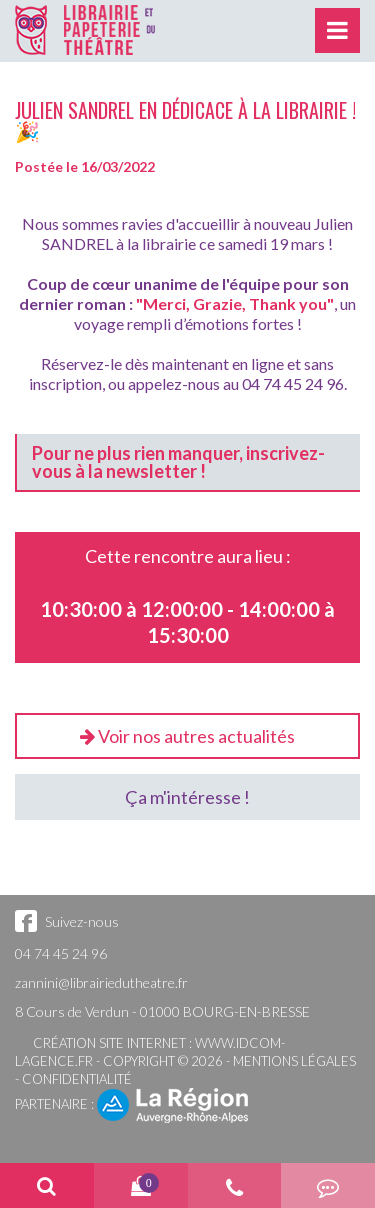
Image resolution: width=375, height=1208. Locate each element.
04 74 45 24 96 (61, 953)
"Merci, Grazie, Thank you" (235, 303)
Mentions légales (294, 1061)
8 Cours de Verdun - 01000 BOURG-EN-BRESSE (162, 1011)
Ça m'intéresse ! (187, 797)
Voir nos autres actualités (187, 736)
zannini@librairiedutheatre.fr (101, 982)
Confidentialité (77, 1079)
